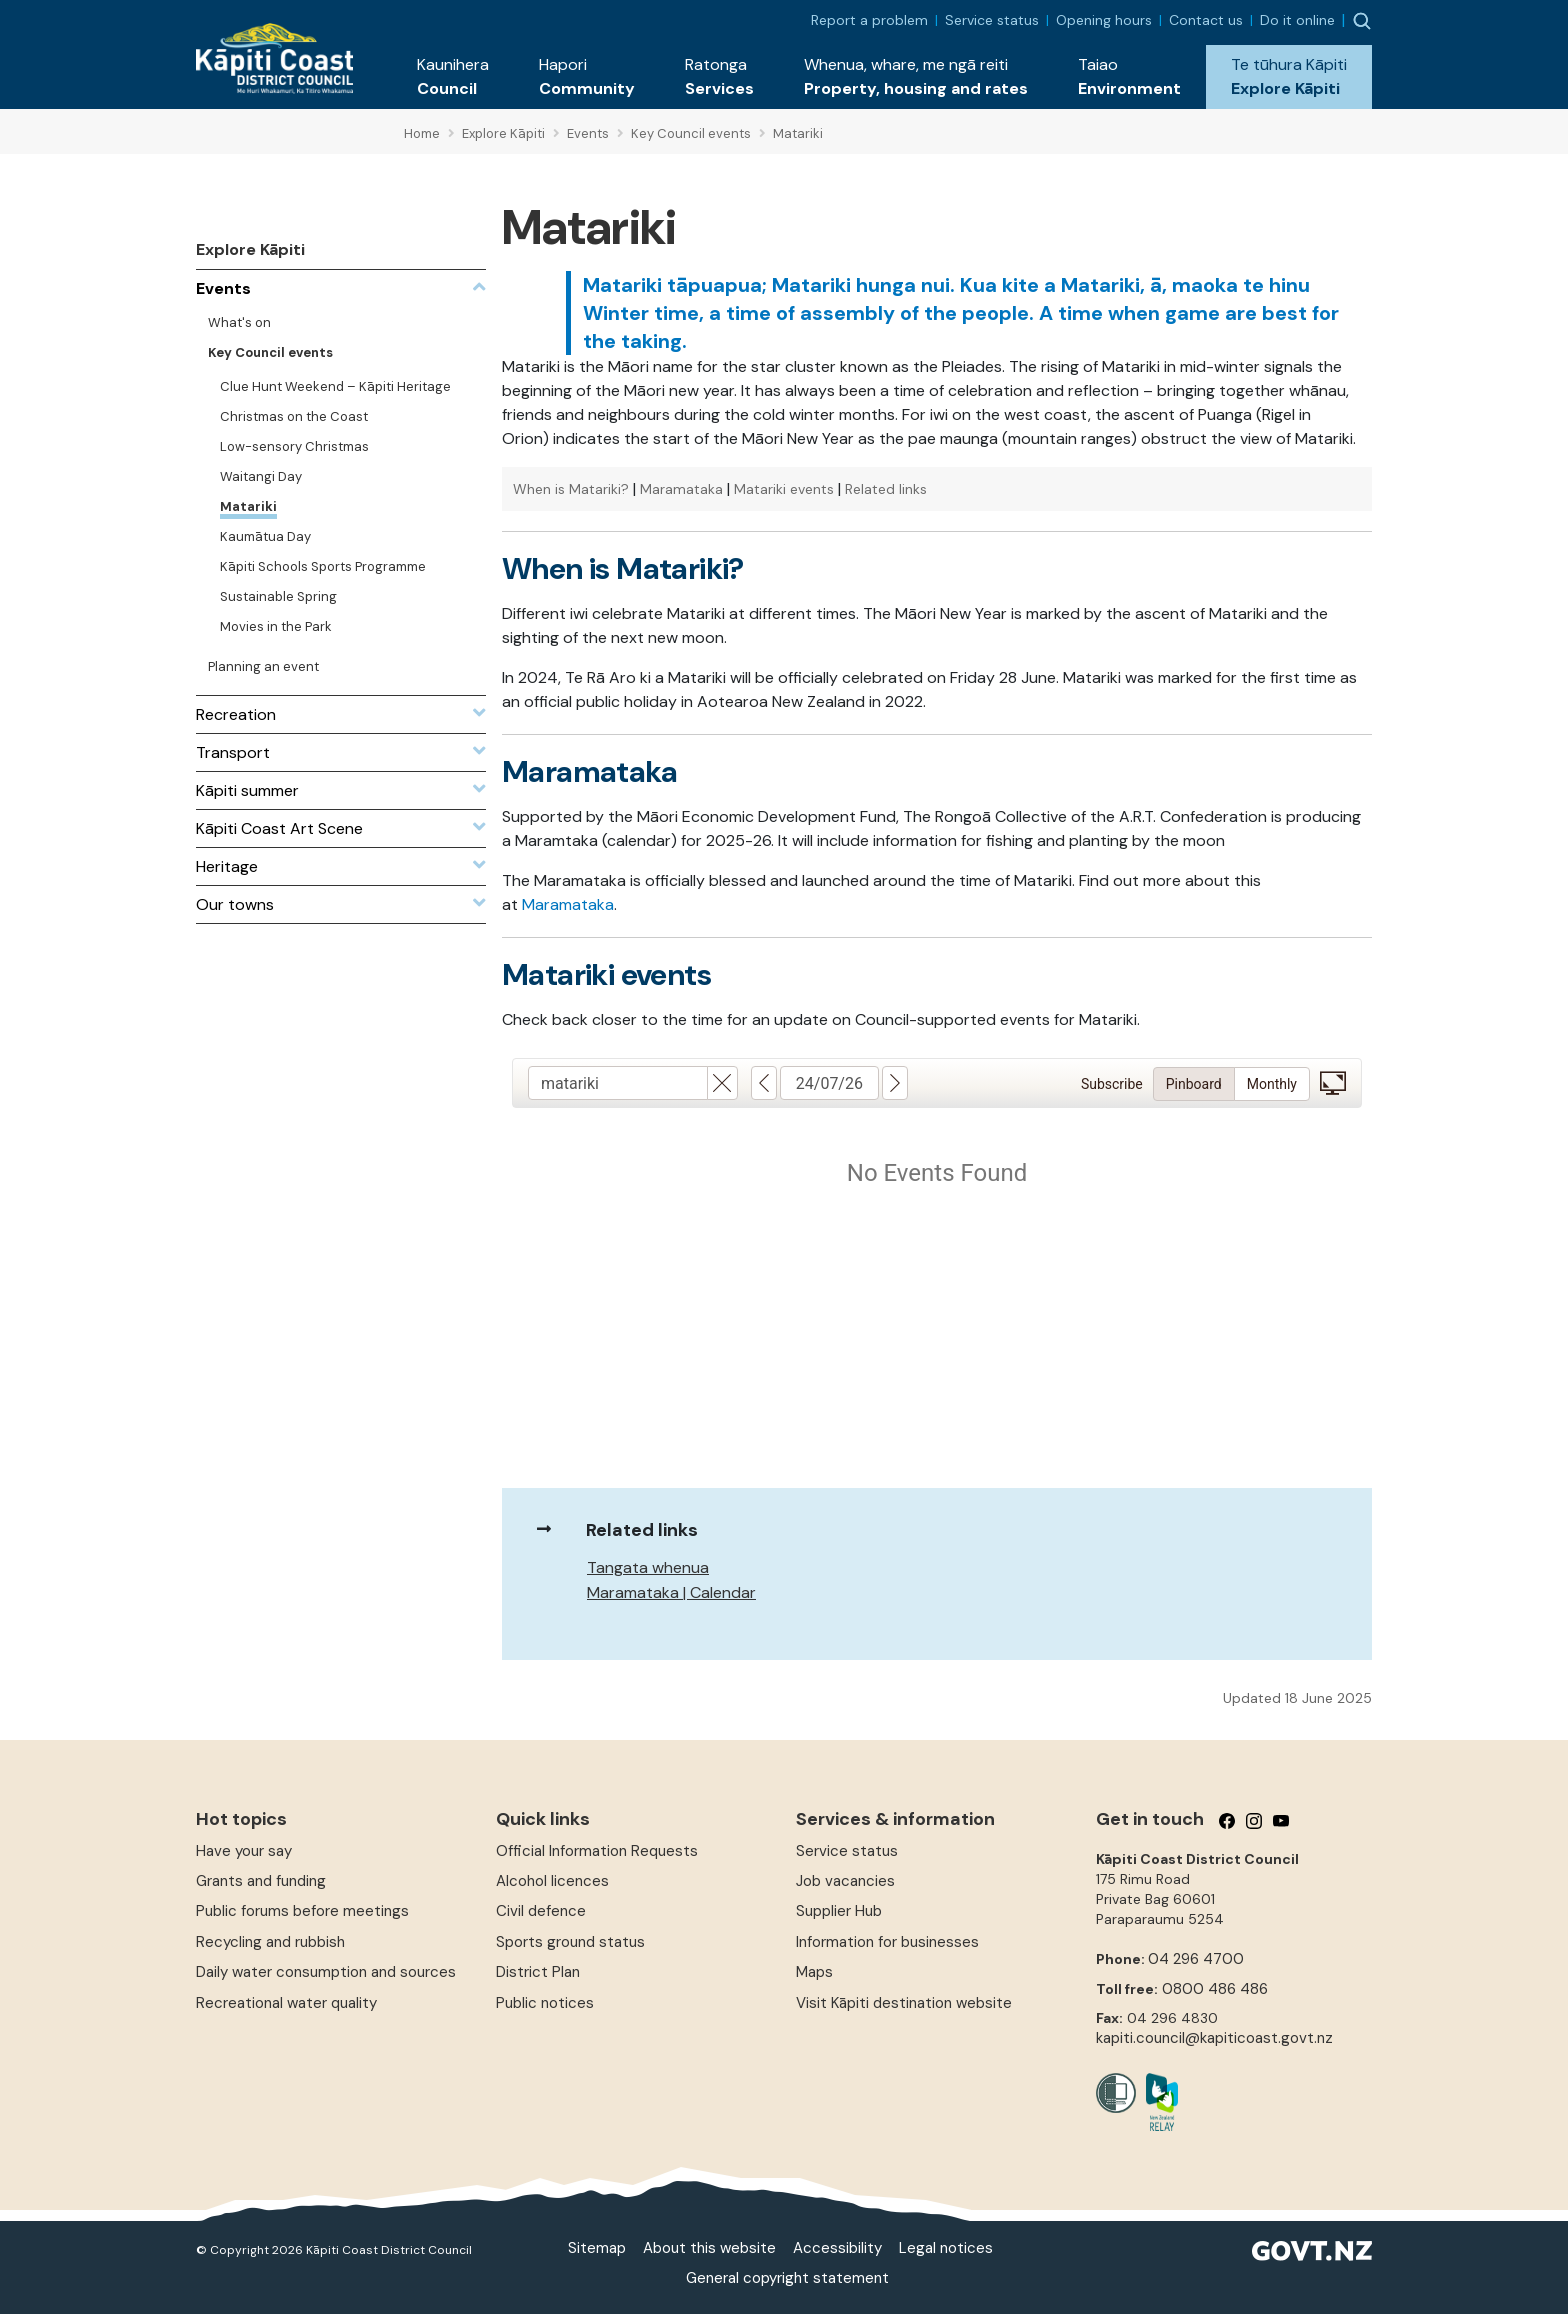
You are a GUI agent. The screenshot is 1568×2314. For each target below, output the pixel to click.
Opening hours (1104, 20)
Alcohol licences (552, 1881)
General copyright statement (787, 2278)
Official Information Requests (597, 1851)
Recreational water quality (286, 2003)
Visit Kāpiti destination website (904, 2003)
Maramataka (681, 489)
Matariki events (784, 489)
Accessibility (837, 2248)
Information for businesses (887, 1942)
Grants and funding (261, 1881)
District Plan (538, 1972)
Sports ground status (570, 1942)
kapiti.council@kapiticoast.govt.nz (1214, 2038)
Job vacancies (845, 1881)
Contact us (1206, 20)
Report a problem (869, 20)
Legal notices (946, 2248)
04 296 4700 (1196, 1959)
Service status (992, 20)
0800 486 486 (1215, 1989)
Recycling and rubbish (270, 1942)
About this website (709, 2248)
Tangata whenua (648, 1567)
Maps (814, 1972)
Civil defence (541, 1911)
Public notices (545, 2003)
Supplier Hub (839, 1911)
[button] (453, 77)
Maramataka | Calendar (671, 1592)
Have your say (244, 1851)
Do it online (1297, 20)
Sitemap (597, 2248)
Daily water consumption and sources (326, 1972)
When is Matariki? (571, 489)
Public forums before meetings (302, 1911)
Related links (886, 489)
